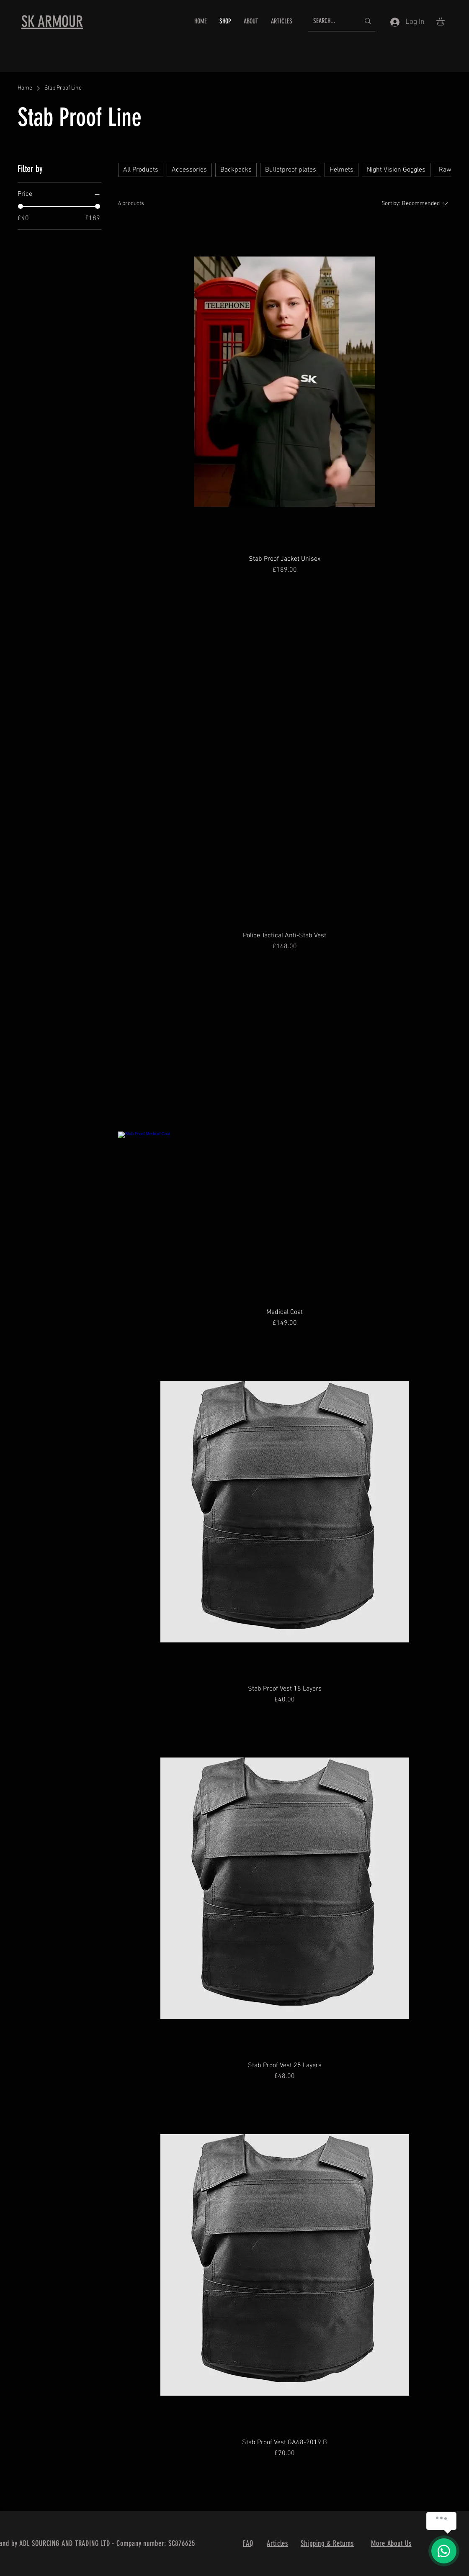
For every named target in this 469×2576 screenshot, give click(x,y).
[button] (445, 21)
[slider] (20, 206)
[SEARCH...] (330, 21)
